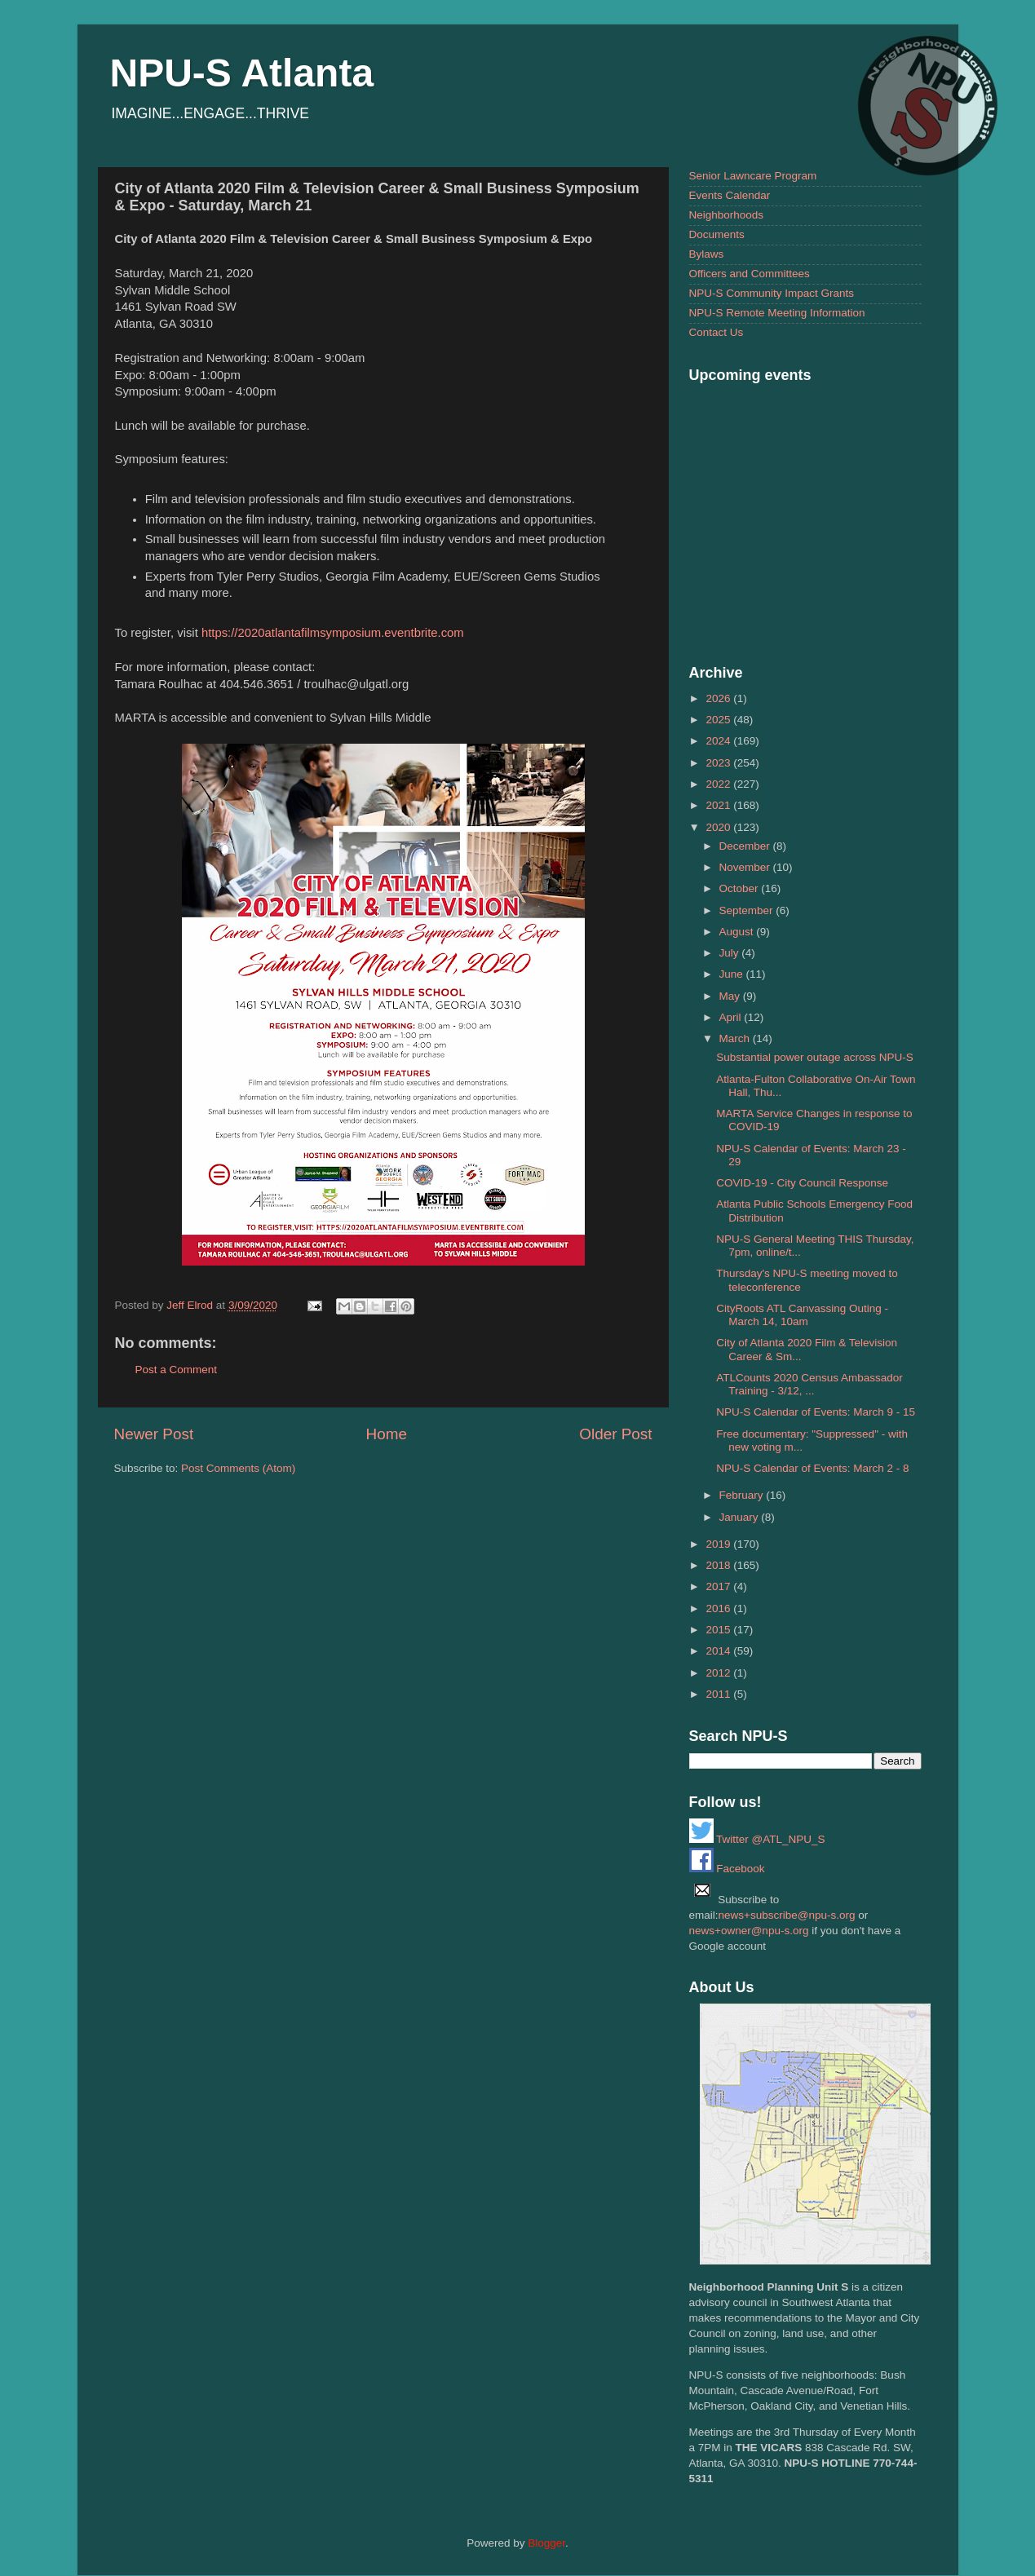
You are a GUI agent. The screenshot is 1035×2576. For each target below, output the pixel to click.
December (746, 846)
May (731, 996)
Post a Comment (176, 1369)
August (738, 932)
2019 (719, 1544)
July (730, 953)
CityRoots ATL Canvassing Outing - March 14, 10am (802, 1315)
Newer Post (154, 1434)
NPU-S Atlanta (242, 73)
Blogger (546, 2543)
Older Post (615, 1434)
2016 (719, 1608)
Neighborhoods (726, 215)
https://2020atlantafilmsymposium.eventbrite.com (332, 632)
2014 (719, 1651)
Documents (717, 234)
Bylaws (706, 254)
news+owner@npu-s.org (749, 1930)
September (747, 910)
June (732, 974)
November (746, 867)
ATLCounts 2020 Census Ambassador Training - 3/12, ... (809, 1384)
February (743, 1495)
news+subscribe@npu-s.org (787, 1915)
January (740, 1517)
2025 (719, 720)
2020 (719, 827)
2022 (719, 784)
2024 (719, 741)
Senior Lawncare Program (753, 176)
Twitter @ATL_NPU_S (757, 1839)
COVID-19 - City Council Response (802, 1183)
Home (386, 1434)
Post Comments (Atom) (238, 1468)
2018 (719, 1565)
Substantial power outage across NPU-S (814, 1057)
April (732, 1017)
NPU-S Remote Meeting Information (777, 313)
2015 (719, 1630)
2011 (719, 1694)
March (736, 1038)
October (740, 888)
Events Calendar (730, 195)
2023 (719, 763)
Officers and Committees (749, 273)
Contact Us (716, 332)
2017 (719, 1586)
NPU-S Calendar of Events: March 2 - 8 (812, 1468)
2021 (719, 805)
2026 (719, 698)
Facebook (727, 1868)
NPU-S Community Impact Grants (772, 293)
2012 (719, 1673)
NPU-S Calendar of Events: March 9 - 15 (815, 1412)
